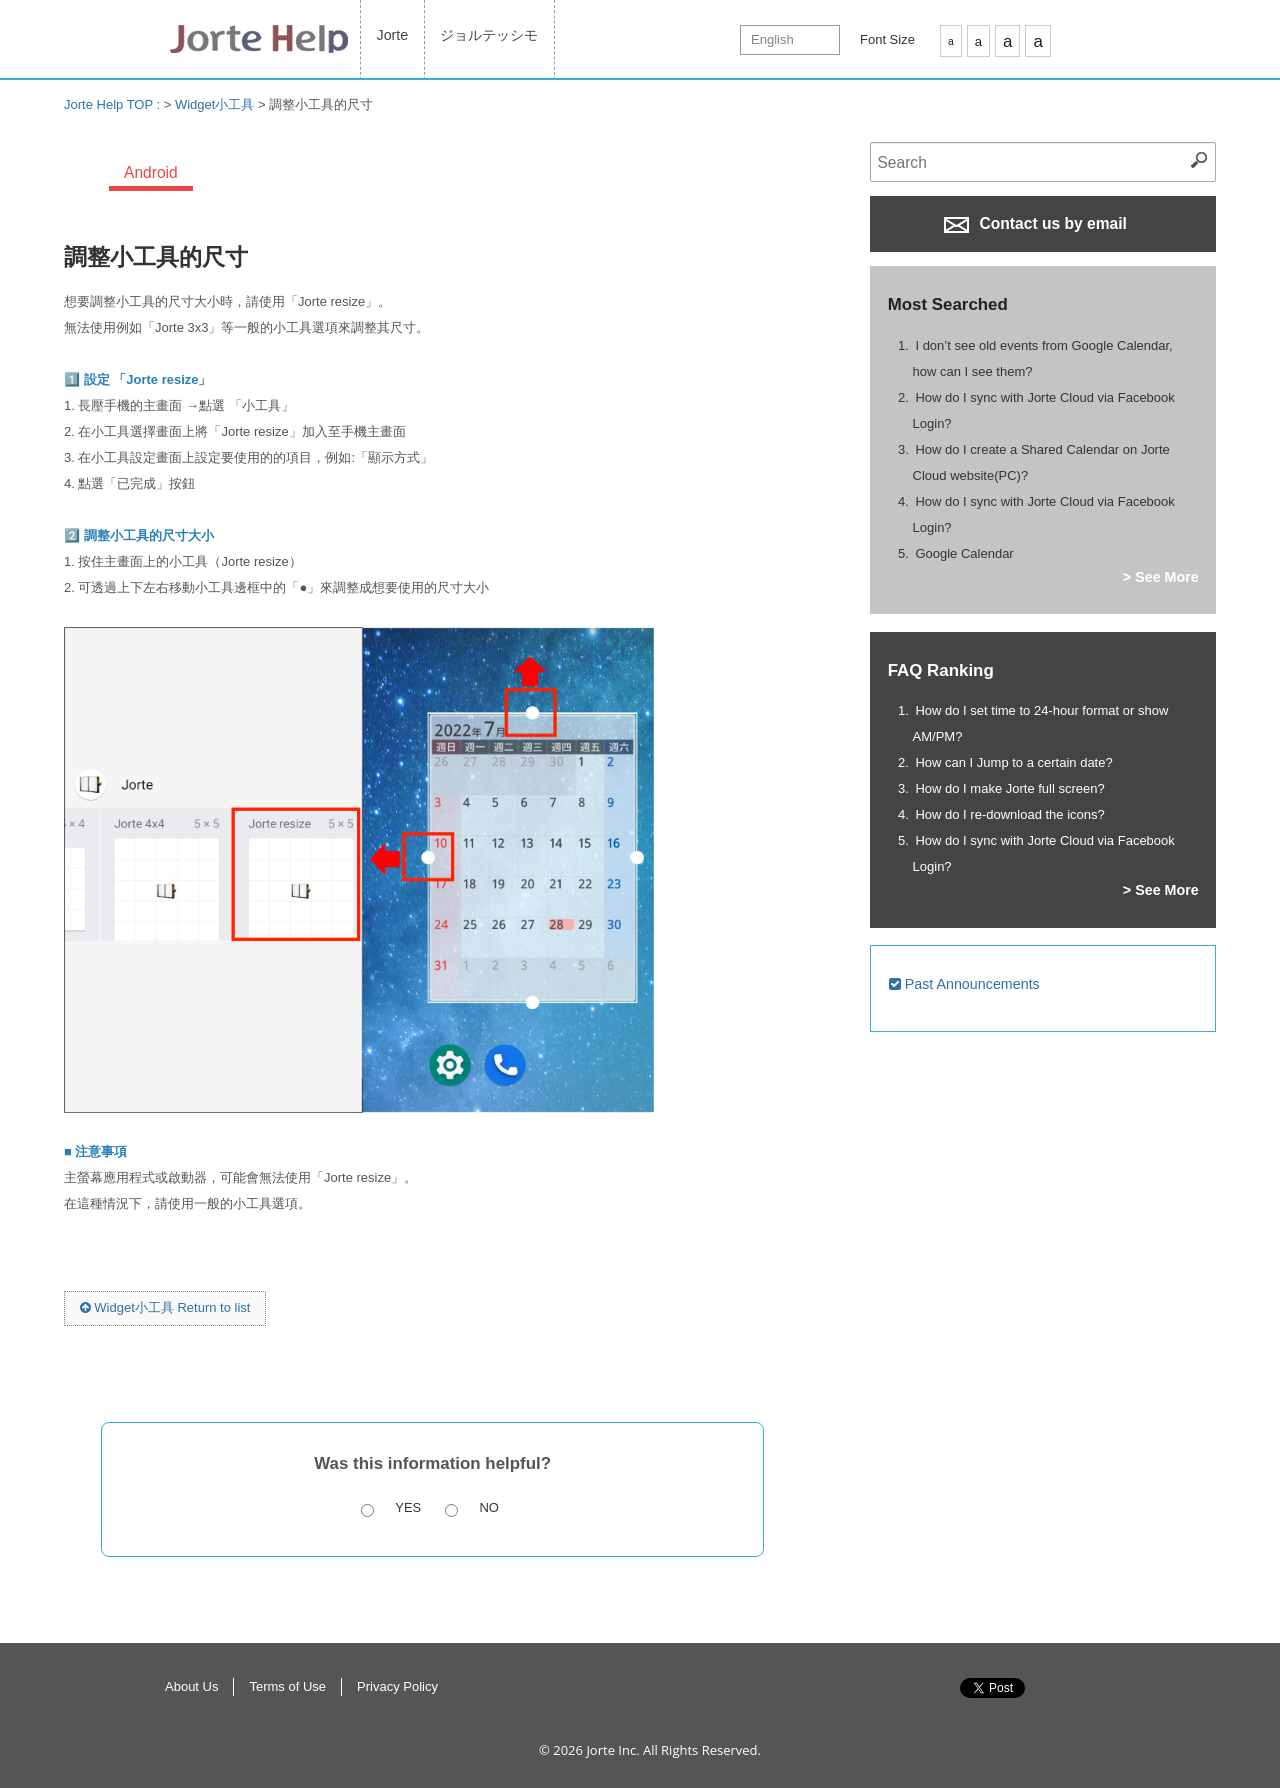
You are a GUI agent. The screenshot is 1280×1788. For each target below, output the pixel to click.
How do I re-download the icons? (1009, 814)
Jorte (393, 35)
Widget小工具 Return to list (165, 1307)
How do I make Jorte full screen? (1009, 788)
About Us (191, 1686)
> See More (1161, 577)
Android (151, 172)
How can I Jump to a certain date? (1013, 762)
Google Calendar (964, 553)
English (772, 39)
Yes (408, 1507)
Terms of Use (287, 1686)
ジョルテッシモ (489, 35)
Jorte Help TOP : (114, 104)
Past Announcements (964, 984)
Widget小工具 (214, 104)
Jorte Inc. (612, 1750)
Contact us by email (1035, 224)
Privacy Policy (397, 1686)
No (489, 1507)
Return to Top (1119, 1709)
